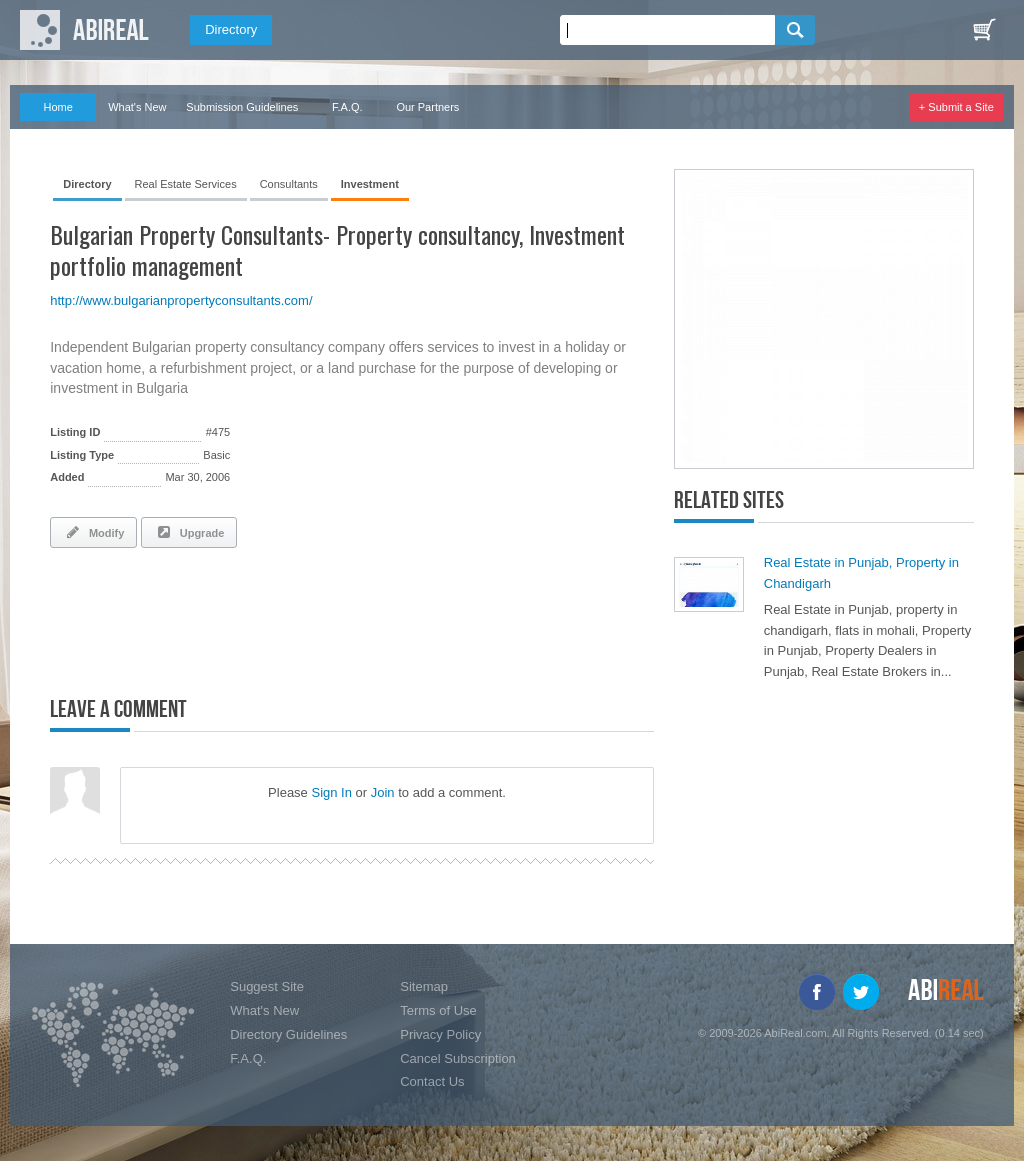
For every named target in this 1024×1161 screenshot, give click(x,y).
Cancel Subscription (458, 1058)
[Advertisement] (284, 618)
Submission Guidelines (242, 107)
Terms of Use (438, 1010)
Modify (93, 532)
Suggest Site (267, 986)
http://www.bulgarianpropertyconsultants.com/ (181, 300)
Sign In (331, 792)
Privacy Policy (440, 1034)
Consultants (289, 184)
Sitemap (424, 986)
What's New (137, 107)
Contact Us (432, 1081)
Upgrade (189, 532)
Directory (231, 29)
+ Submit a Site (956, 107)
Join (383, 792)
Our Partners (427, 107)
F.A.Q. (347, 107)
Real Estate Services (186, 184)
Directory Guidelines (288, 1034)
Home (58, 107)
